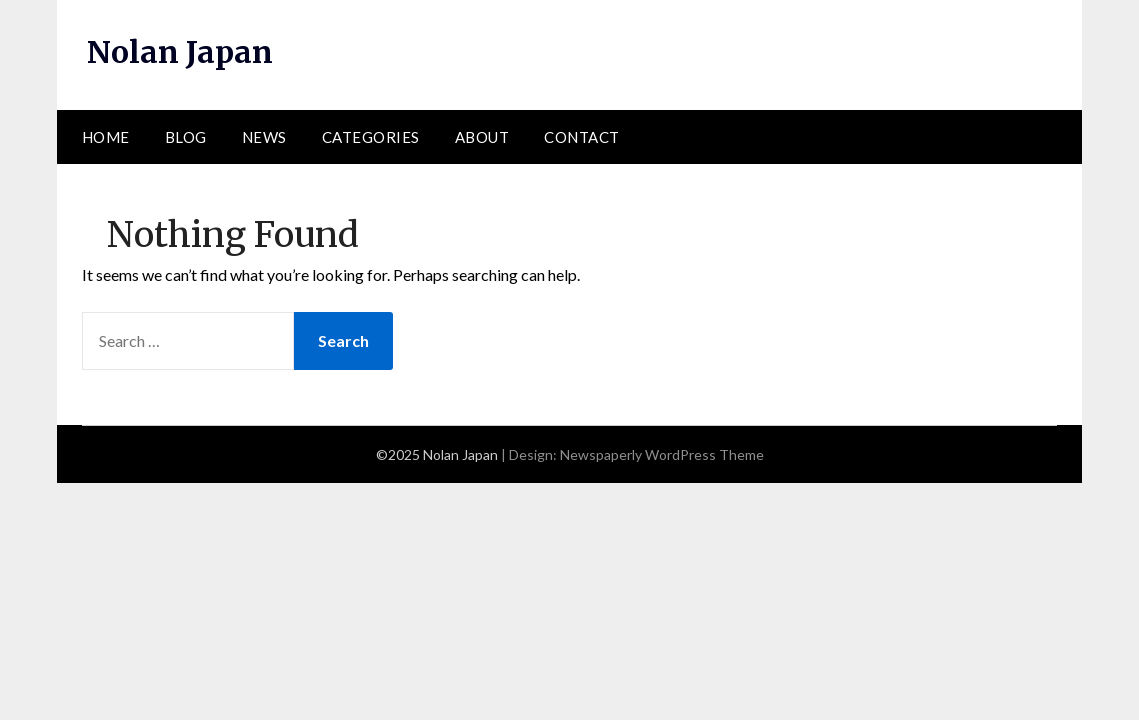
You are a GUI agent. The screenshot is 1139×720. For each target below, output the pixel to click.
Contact (582, 137)
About (482, 137)
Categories (371, 137)
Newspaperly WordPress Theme (662, 454)
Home (106, 137)
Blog (186, 137)
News (264, 137)
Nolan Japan (180, 52)
